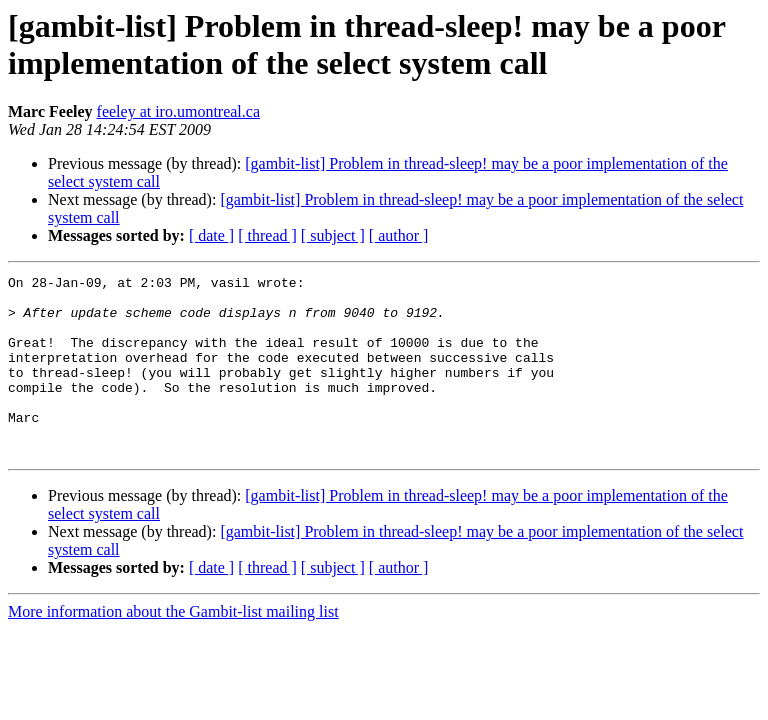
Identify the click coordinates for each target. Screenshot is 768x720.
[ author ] (399, 235)
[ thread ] (267, 235)
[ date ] (211, 235)
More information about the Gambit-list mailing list (173, 647)
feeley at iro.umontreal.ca (178, 111)
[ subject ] (333, 235)
